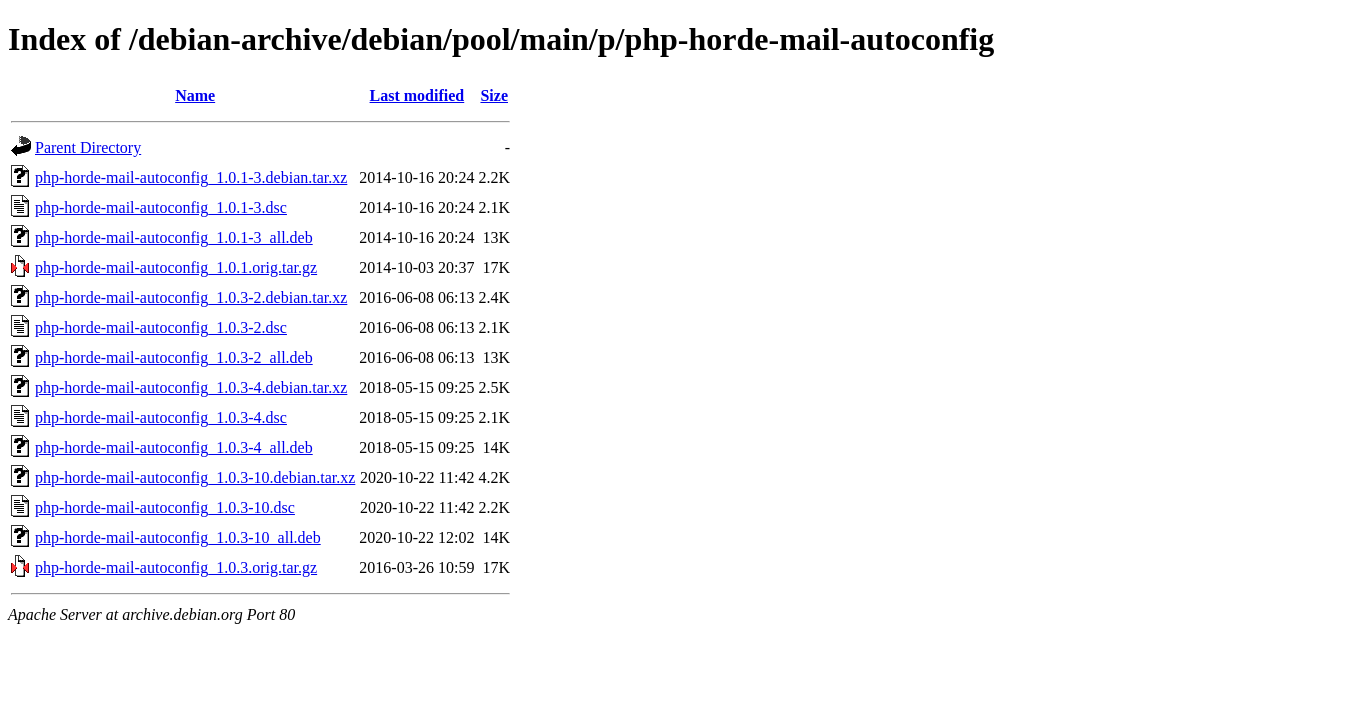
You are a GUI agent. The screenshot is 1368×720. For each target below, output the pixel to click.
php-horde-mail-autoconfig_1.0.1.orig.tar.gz (176, 267)
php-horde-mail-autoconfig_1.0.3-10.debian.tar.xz (195, 477)
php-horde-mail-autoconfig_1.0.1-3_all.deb (174, 237)
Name (195, 95)
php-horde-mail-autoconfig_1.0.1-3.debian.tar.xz (191, 177)
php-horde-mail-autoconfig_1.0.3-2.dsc (161, 327)
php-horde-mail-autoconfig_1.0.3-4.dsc (161, 417)
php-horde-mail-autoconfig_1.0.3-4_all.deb (174, 447)
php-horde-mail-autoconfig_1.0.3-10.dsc (165, 507)
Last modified (417, 95)
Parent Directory (88, 147)
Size (494, 95)
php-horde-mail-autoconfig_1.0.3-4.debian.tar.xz (191, 387)
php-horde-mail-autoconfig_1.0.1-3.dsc (161, 207)
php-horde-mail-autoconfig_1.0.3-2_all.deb (174, 357)
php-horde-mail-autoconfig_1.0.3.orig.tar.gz (176, 567)
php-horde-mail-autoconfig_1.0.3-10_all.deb (178, 537)
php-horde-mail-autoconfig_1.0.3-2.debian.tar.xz (191, 297)
